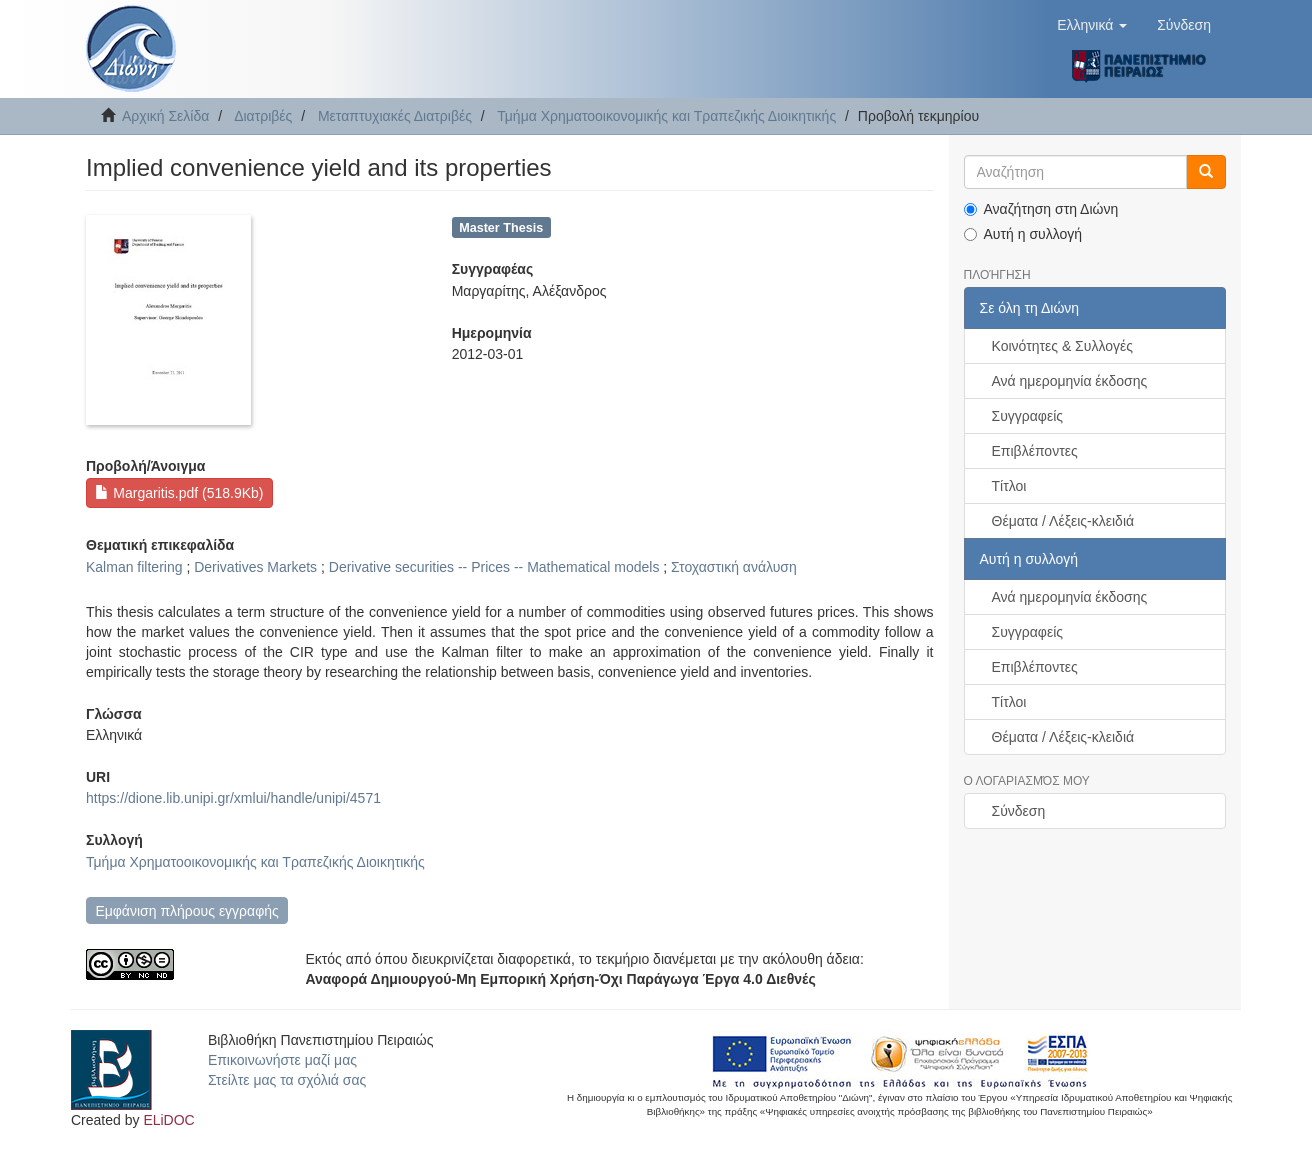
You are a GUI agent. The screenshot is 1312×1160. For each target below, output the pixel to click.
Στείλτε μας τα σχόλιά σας (287, 1080)
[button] (1092, 25)
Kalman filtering (134, 567)
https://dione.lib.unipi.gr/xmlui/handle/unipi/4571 (233, 798)
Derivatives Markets (255, 567)
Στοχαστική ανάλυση (734, 567)
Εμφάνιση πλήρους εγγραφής (186, 911)
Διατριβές (263, 116)
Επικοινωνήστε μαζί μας (282, 1060)
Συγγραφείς (1028, 416)
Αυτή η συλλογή (1023, 234)
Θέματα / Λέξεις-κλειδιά (1063, 521)
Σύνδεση (1019, 811)
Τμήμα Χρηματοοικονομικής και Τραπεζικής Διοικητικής (666, 116)
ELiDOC (168, 1120)
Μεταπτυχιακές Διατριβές (395, 116)
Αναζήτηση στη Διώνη (1041, 209)
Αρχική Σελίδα (165, 116)
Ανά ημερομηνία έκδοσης (1070, 381)
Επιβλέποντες (1035, 451)
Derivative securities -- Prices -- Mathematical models (494, 567)
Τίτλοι (1009, 486)
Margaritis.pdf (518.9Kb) (179, 493)
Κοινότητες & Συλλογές (1062, 346)
